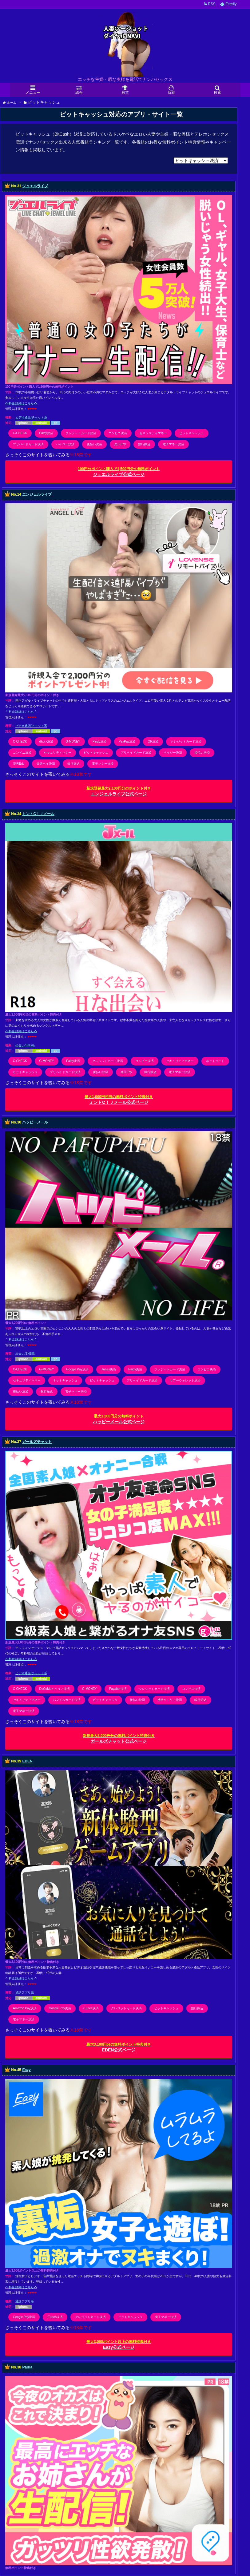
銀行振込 (144, 444)
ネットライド (215, 1061)
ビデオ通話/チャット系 (31, 417)
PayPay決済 (127, 741)
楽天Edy (120, 444)
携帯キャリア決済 (169, 1700)
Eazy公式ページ (118, 2345)
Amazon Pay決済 (25, 2008)
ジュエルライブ (35, 186)
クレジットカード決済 (80, 433)
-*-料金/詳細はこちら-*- (21, 403)
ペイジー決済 (65, 444)
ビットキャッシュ (191, 433)
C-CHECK (20, 433)
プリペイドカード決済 (28, 444)
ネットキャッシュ (65, 1380)
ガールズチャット (37, 1442)
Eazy (26, 2070)
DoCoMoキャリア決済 (54, 1688)
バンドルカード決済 (67, 1700)
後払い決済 (94, 444)
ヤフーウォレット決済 (185, 1380)
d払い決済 (46, 741)
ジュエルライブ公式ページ (119, 472)
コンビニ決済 (118, 433)
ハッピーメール (35, 1122)
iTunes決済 (108, 1369)
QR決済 (153, 741)
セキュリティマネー (153, 433)
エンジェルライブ (37, 494)
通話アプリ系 (24, 1992)
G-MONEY (72, 741)
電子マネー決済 (173, 444)
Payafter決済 (118, 1688)
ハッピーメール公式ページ (119, 1419)
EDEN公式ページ (118, 2047)
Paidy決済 (46, 433)
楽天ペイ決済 (46, 763)
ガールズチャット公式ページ (119, 1739)
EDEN (27, 1761)
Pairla (27, 2367)
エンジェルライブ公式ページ (118, 791)
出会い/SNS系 (25, 1045)
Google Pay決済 (77, 1369)
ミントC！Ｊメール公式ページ (119, 1100)
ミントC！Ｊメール (38, 814)
